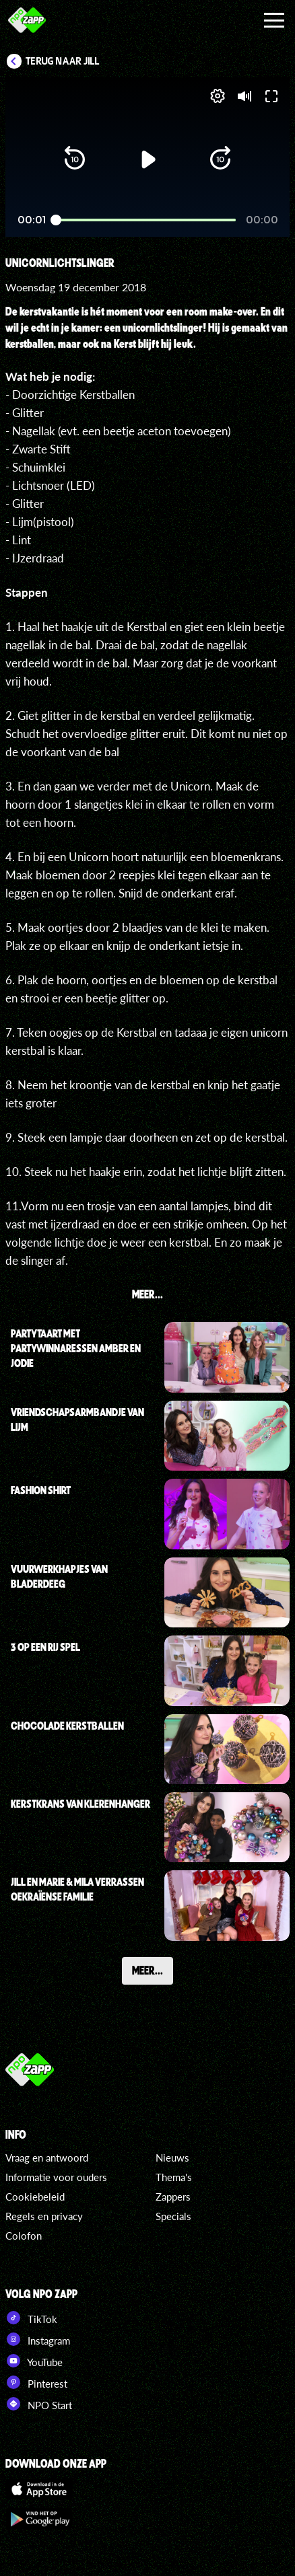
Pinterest (36, 2382)
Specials (173, 2216)
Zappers (173, 2197)
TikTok (31, 2318)
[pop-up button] (217, 96)
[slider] (146, 220)
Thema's (174, 2177)
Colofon (23, 2236)
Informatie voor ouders (56, 2177)
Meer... (147, 1969)
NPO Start (38, 2404)
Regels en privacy (44, 2216)
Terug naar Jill (63, 61)
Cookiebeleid (35, 2197)
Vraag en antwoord (46, 2157)
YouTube (34, 2361)
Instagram (37, 2339)
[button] (74, 159)
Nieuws (172, 2157)
